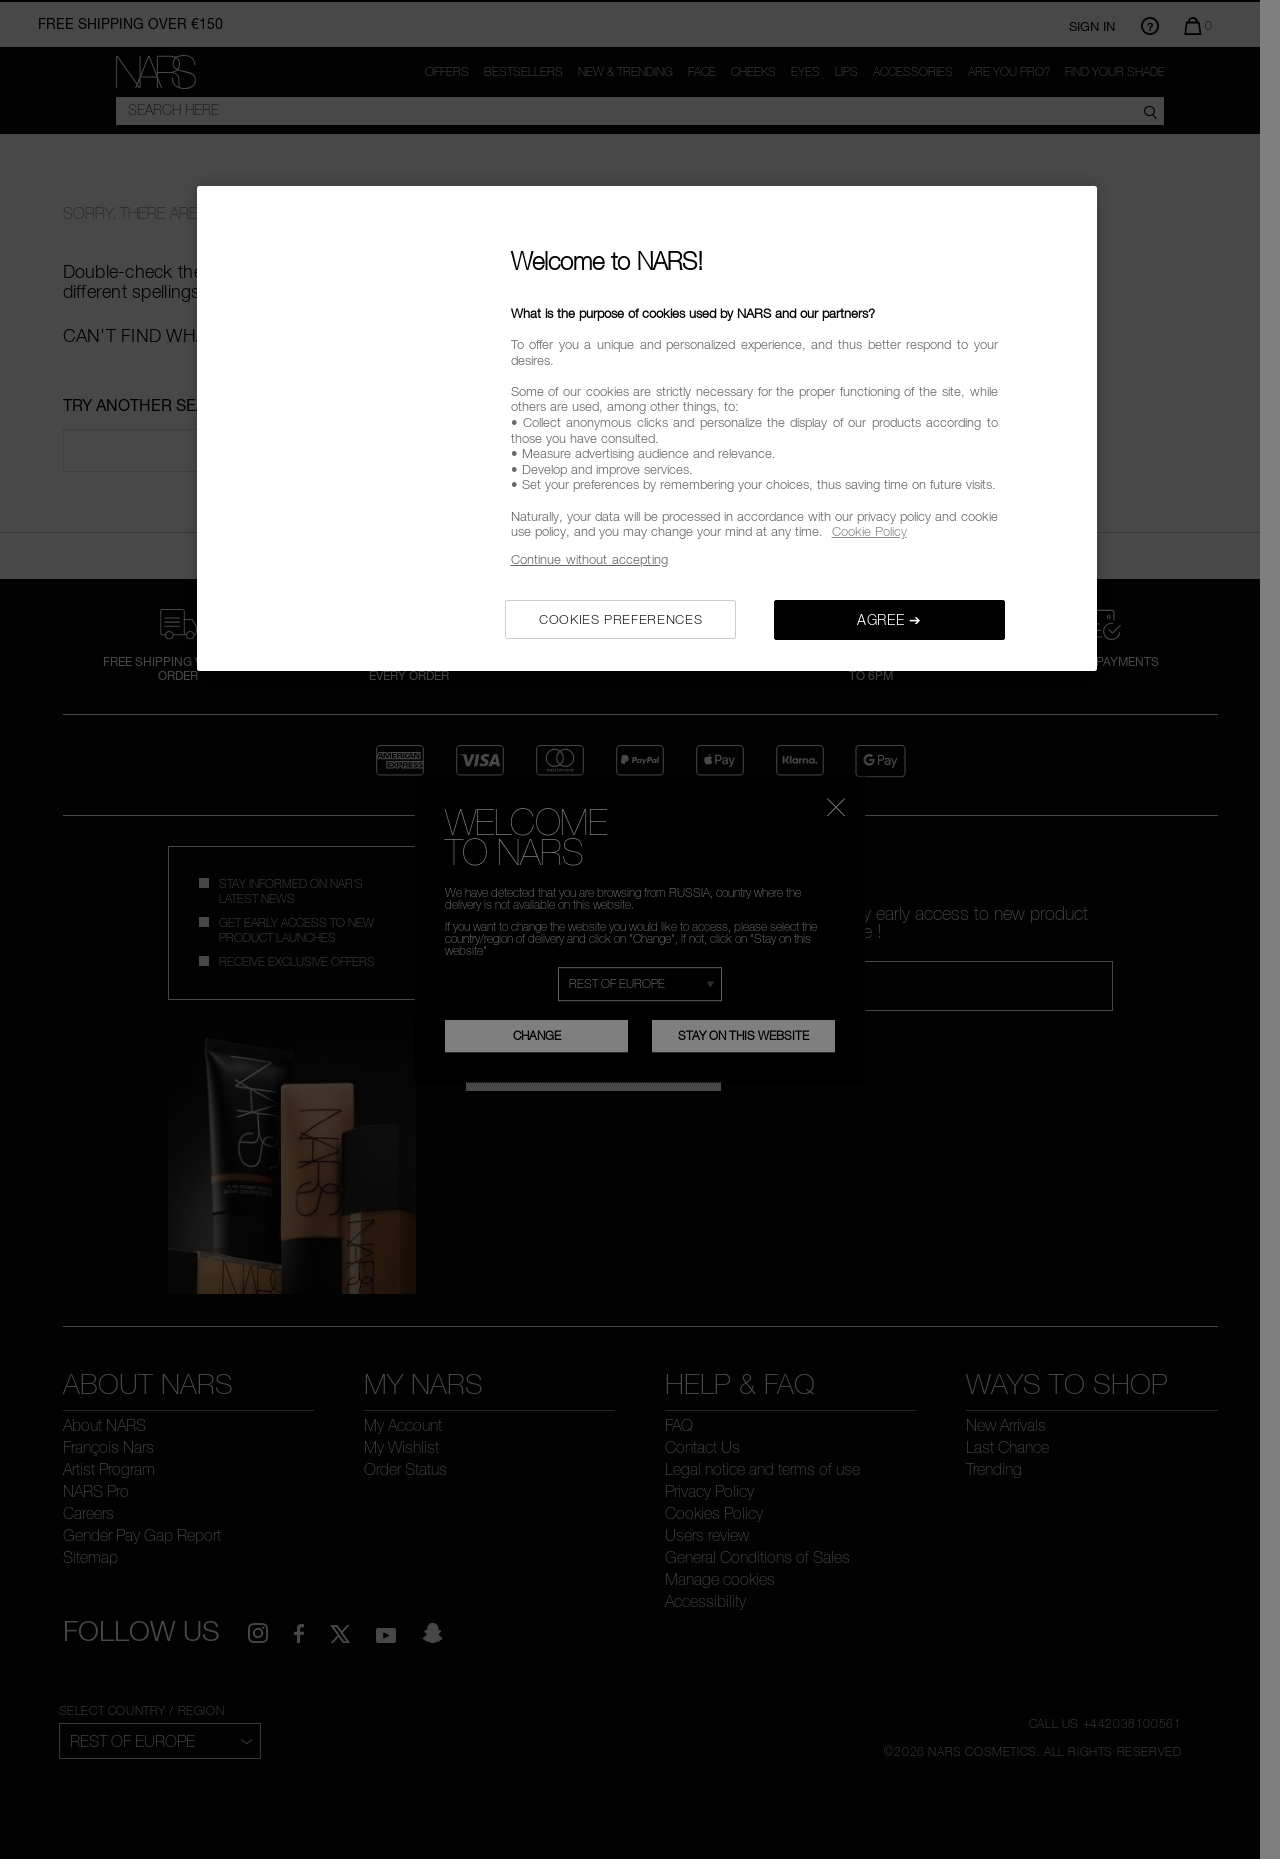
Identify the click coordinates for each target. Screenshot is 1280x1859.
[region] (647, 428)
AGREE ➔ (889, 619)
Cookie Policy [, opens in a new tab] (869, 531)
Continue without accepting (589, 559)
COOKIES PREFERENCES (620, 619)
